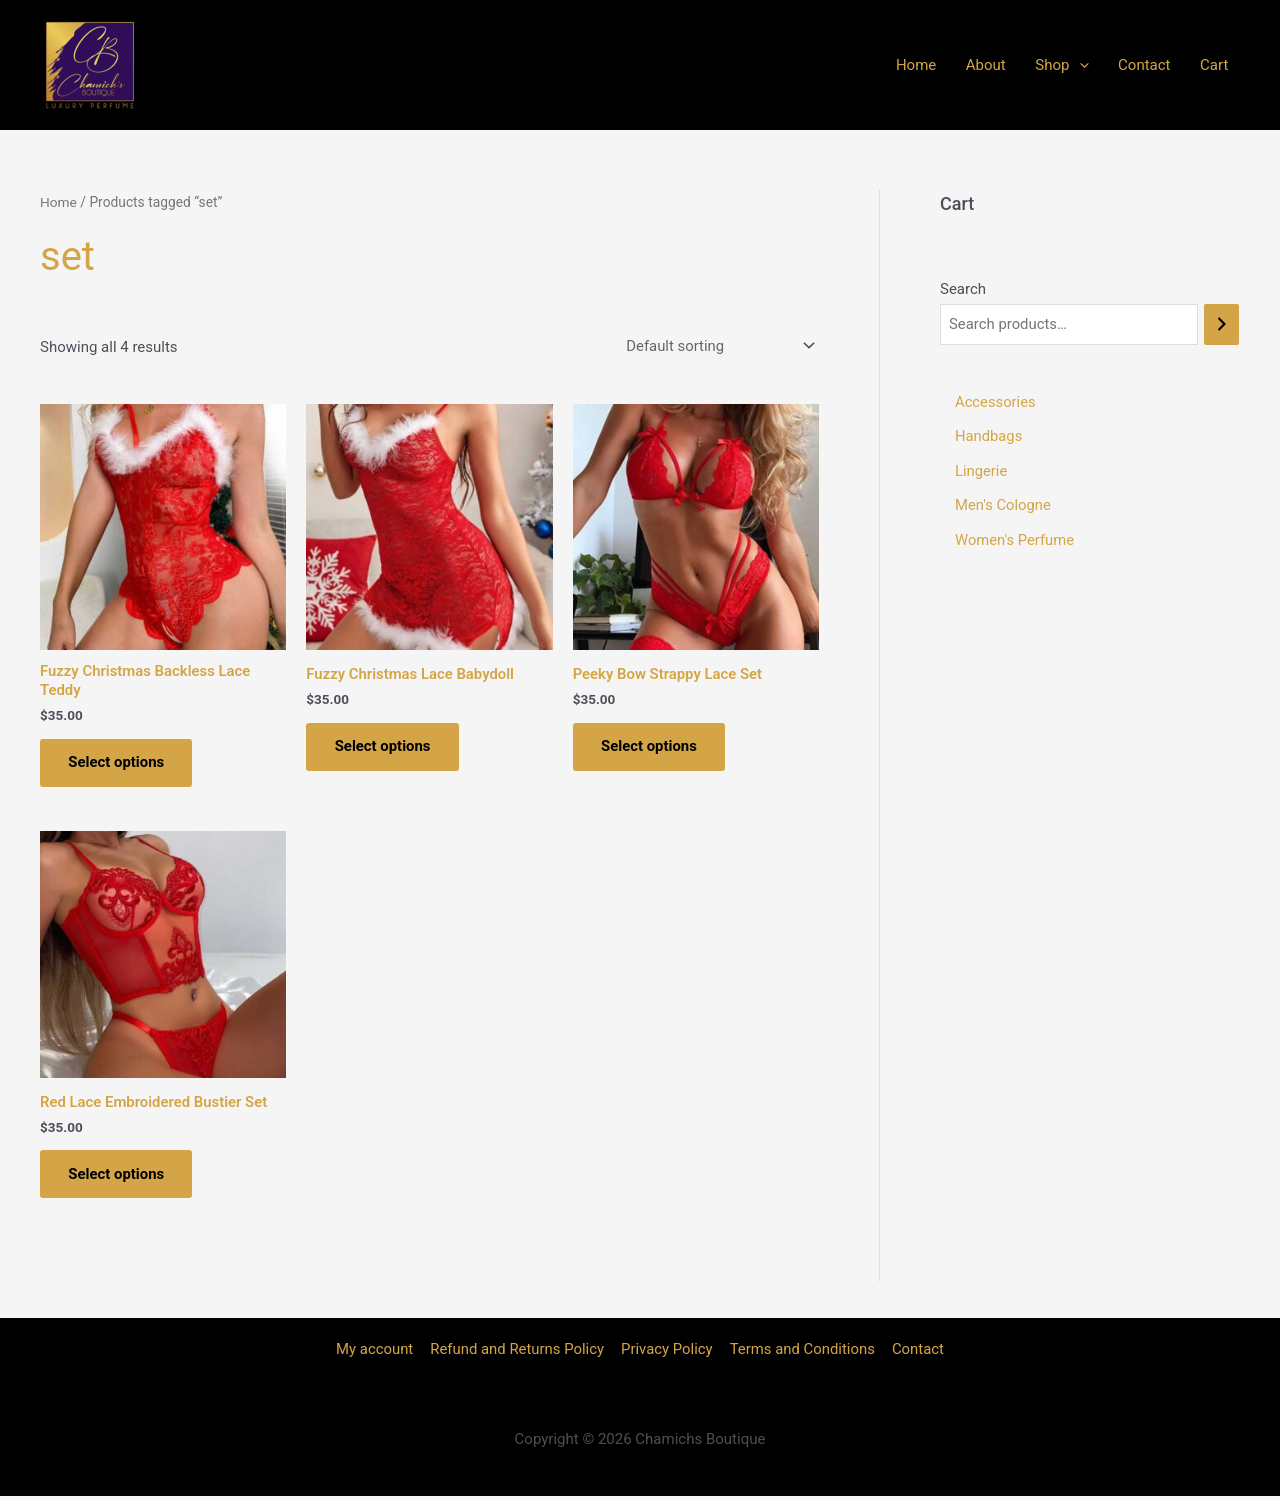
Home (986, 65)
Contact (1170, 65)
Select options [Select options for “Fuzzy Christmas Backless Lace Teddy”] (118, 762)
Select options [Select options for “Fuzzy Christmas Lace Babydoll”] (384, 747)
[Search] (1221, 324)
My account (377, 1354)
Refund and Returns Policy (518, 1354)
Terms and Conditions (801, 1354)
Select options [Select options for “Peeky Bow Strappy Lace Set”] (651, 747)
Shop (1102, 65)
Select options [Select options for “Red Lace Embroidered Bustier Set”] (118, 1176)
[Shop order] (716, 345)
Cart (1226, 65)
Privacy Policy (667, 1354)
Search (963, 289)
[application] (1119, 65)
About (1041, 65)
